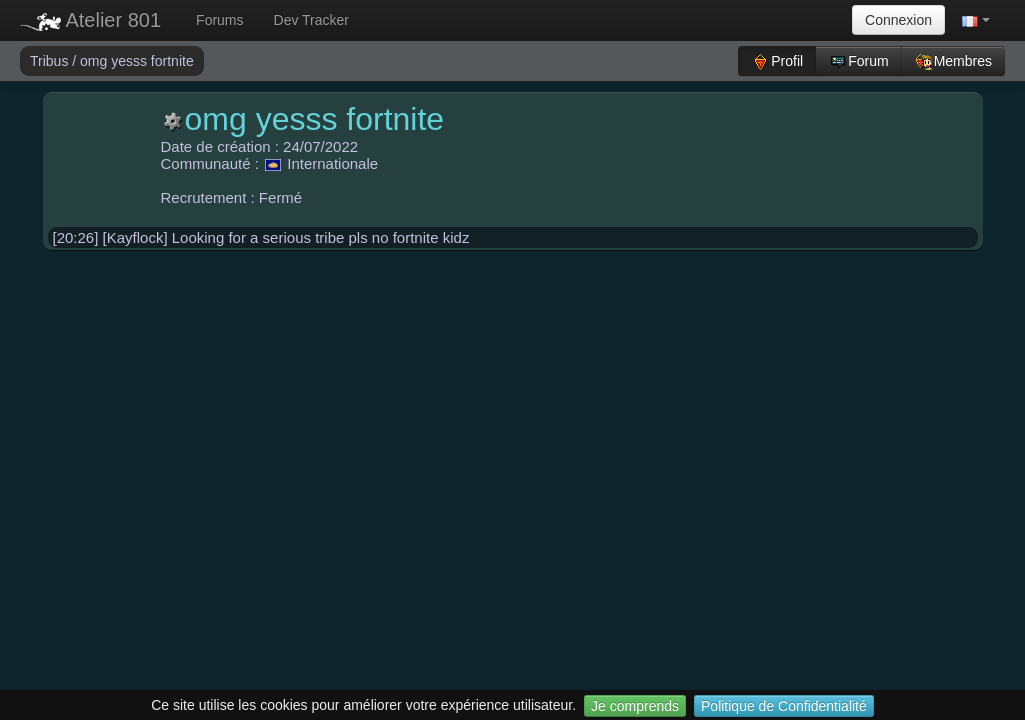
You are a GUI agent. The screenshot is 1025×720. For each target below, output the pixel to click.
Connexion (898, 20)
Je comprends (635, 706)
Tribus (51, 61)
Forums (219, 20)
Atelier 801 (90, 20)
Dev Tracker (311, 20)
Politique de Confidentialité (784, 706)
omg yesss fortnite (137, 61)
